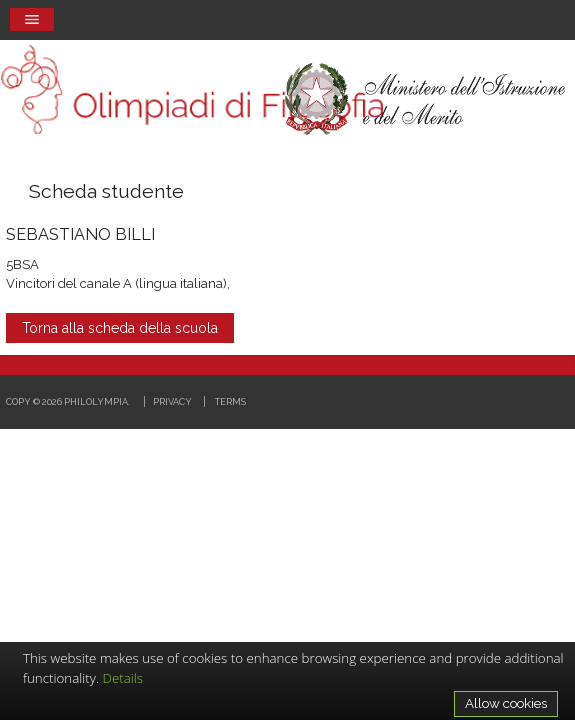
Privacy (172, 401)
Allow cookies (506, 703)
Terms (230, 401)
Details (123, 678)
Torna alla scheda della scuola (120, 328)
